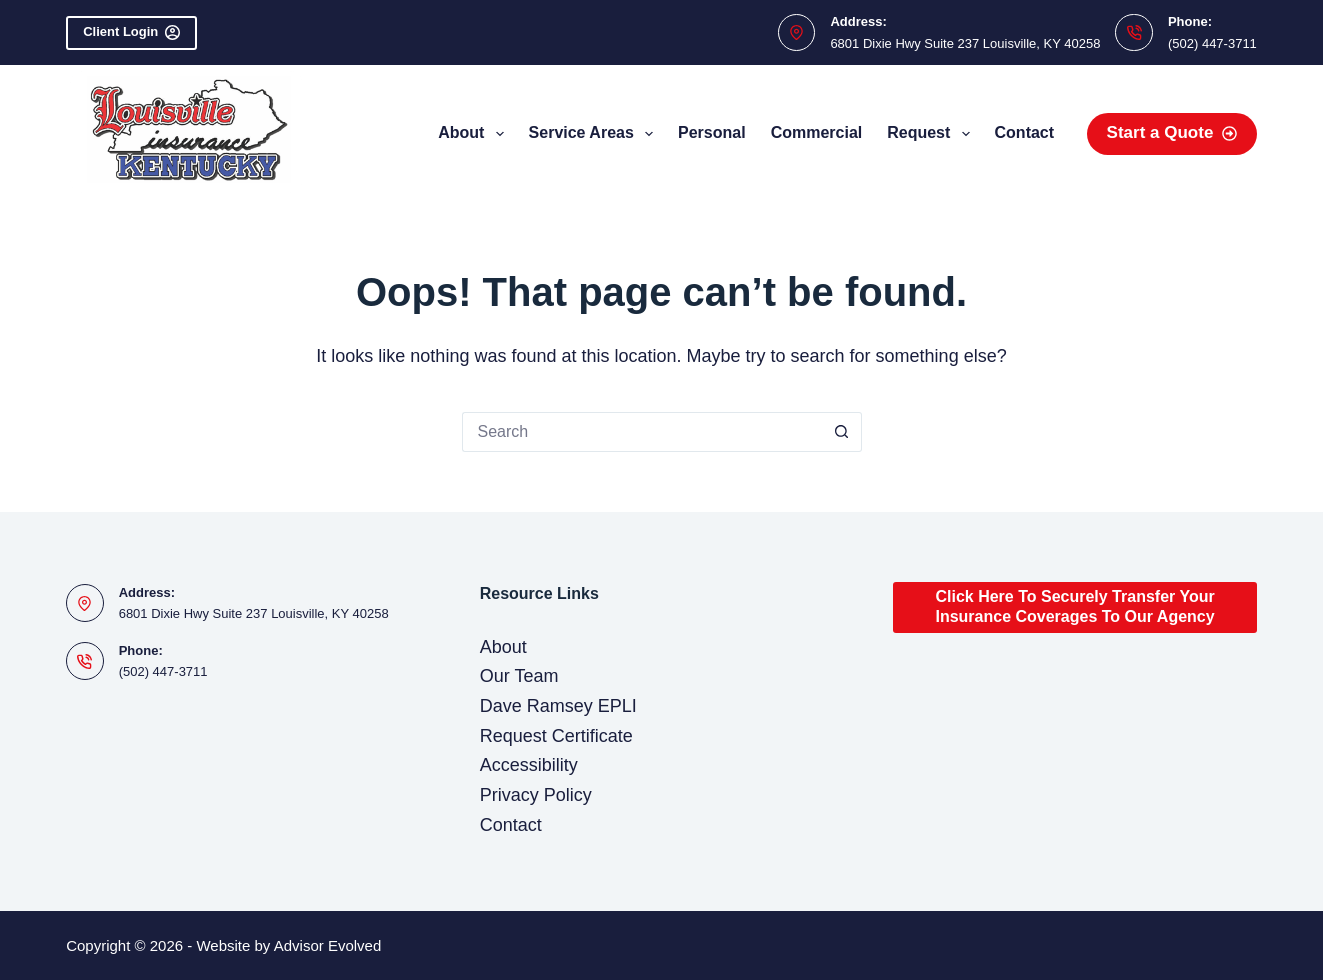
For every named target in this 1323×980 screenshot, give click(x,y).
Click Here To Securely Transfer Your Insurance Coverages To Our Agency (1074, 607)
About (474, 134)
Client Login (131, 32)
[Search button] (842, 432)
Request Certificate (556, 736)
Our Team (519, 676)
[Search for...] (642, 432)
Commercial (817, 132)
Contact (1025, 132)
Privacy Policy (536, 795)
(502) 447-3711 (1212, 43)
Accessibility (529, 765)
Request (932, 134)
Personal (712, 132)
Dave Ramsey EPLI (558, 706)
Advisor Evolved (328, 945)
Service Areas (595, 134)
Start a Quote (1172, 132)
